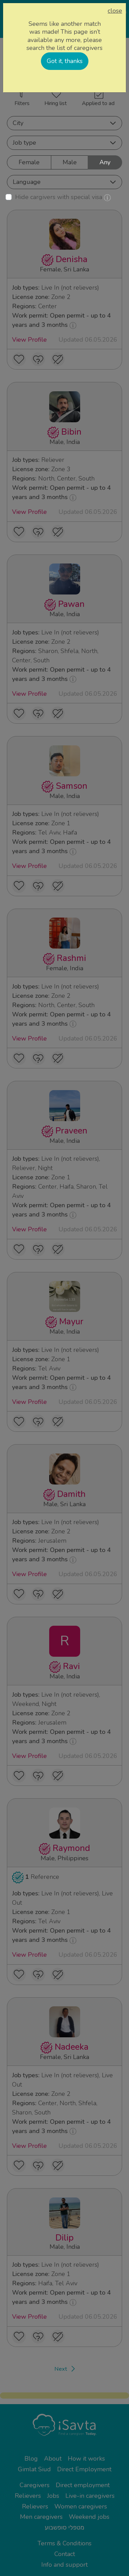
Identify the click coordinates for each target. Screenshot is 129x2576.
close (115, 11)
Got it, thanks (65, 61)
